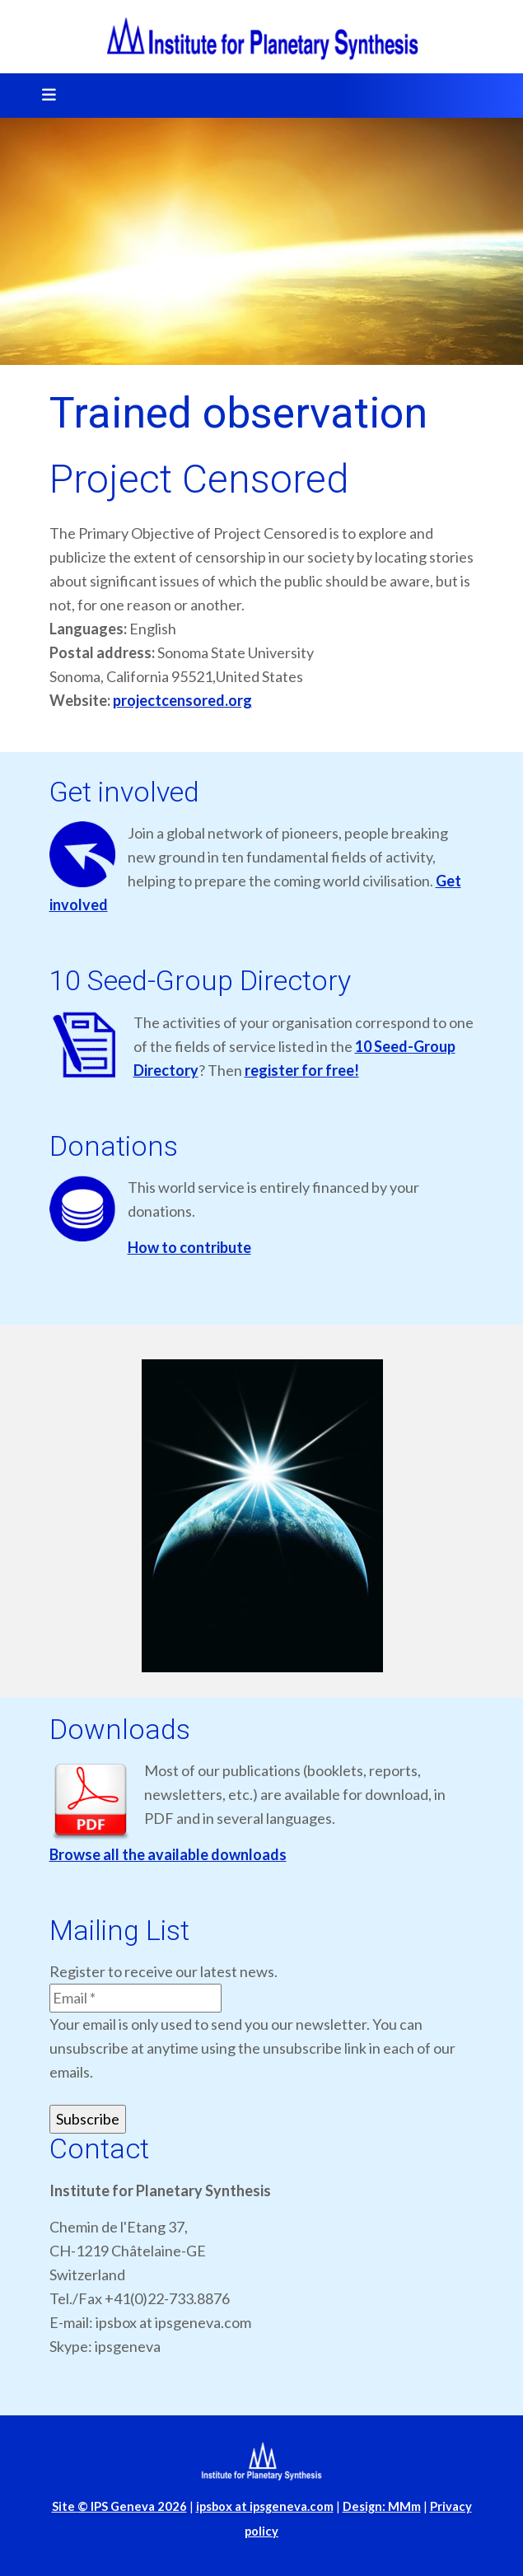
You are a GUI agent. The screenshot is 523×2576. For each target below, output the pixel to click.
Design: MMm (382, 2506)
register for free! (302, 1070)
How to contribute (189, 1247)
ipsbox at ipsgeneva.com (265, 2506)
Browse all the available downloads (168, 1854)
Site (119, 2506)
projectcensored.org (182, 700)
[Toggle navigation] (43, 95)
